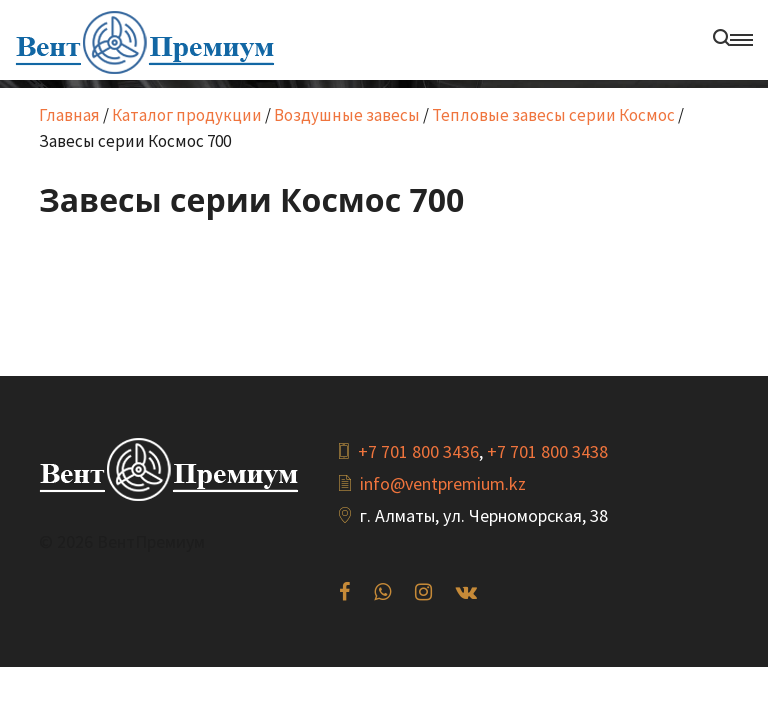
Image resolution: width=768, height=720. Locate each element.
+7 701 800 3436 (418, 451)
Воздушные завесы (347, 115)
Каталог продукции (187, 115)
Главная (69, 115)
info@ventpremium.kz (443, 483)
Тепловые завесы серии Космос (553, 115)
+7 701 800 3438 (547, 451)
